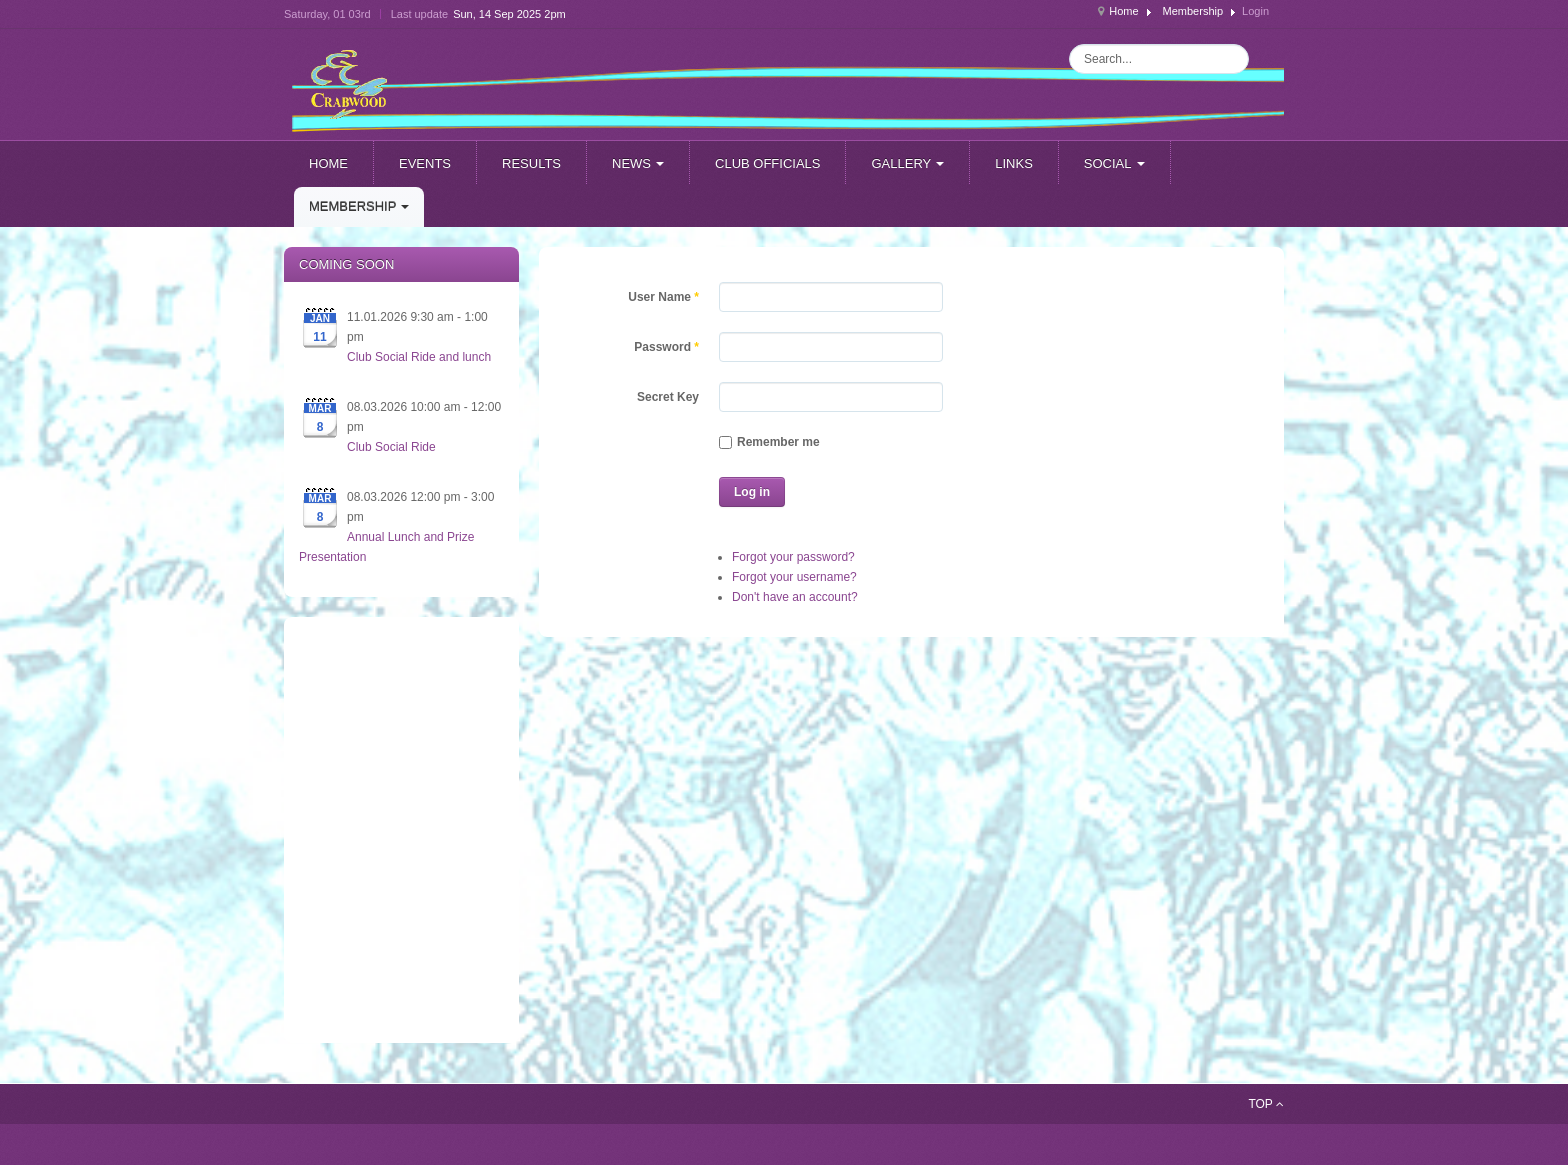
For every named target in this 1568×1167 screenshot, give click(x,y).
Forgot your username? (794, 577)
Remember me (769, 442)
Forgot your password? (793, 557)
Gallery (907, 163)
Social (1114, 163)
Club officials (767, 163)
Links (1014, 163)
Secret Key (668, 397)
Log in (752, 492)
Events (425, 163)
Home (1123, 11)
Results (531, 163)
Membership (1193, 11)
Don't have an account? (795, 597)
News (638, 163)
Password (666, 347)
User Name (663, 297)
